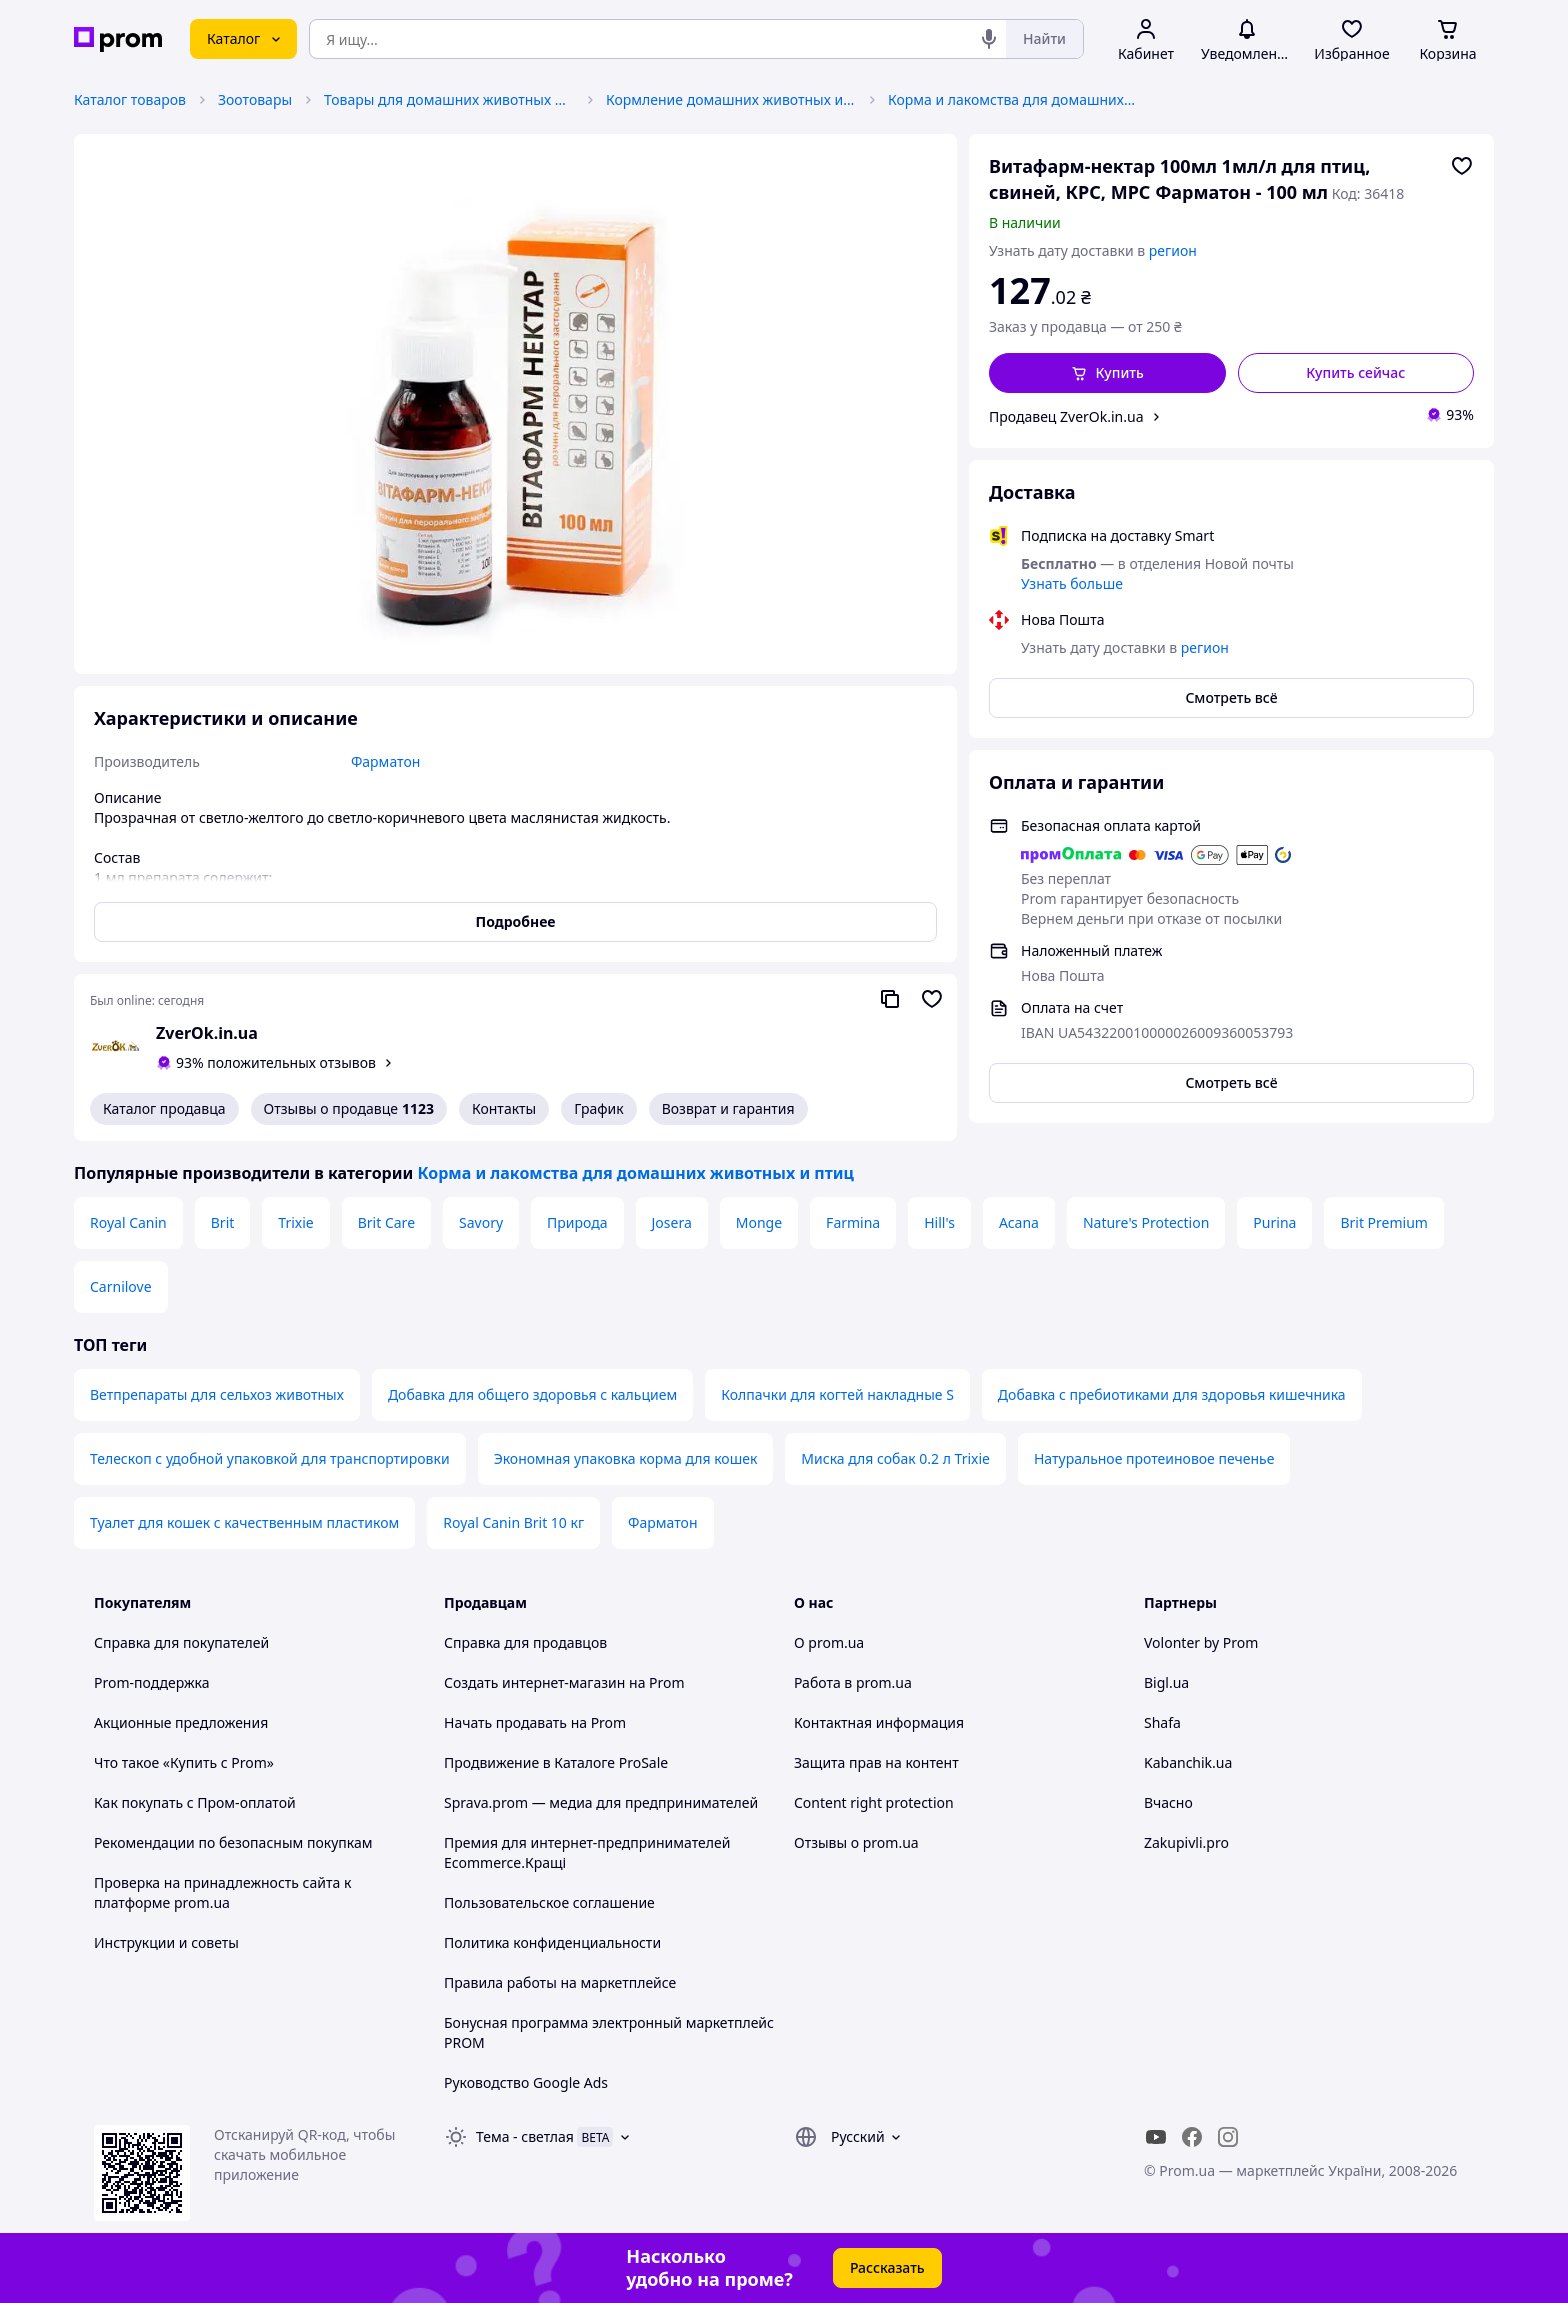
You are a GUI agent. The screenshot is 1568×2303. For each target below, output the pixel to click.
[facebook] (1192, 2137)
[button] (1107, 373)
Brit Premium (1384, 1222)
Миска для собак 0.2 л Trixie (895, 1458)
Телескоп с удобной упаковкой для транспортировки (270, 1458)
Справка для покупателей (181, 1642)
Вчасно (1168, 1802)
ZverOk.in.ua (207, 1033)
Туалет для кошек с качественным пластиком (244, 1522)
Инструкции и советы (166, 1942)
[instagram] (1228, 2137)
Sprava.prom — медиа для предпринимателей (601, 1802)
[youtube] (1156, 2137)
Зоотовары (255, 99)
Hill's (939, 1222)
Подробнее (516, 921)
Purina (1274, 1222)
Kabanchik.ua (1188, 1762)
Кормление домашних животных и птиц (731, 99)
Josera (672, 1222)
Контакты (504, 1108)
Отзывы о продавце (349, 1109)
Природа (577, 1222)
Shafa (1162, 1722)
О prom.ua (829, 1642)
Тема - (525, 2136)
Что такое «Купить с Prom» (184, 1762)
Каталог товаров (130, 99)
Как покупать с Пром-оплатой (195, 1802)
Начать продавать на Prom (535, 1722)
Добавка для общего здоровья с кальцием (532, 1394)
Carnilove (121, 1286)
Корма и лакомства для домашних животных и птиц (1013, 99)
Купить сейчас (1355, 372)
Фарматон (662, 1522)
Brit (223, 1222)
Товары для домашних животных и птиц (449, 99)
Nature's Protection (1146, 1222)
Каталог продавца (164, 1108)
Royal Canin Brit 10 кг (513, 1522)
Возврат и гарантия (728, 1108)
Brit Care (386, 1222)
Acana (1019, 1222)
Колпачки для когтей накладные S (837, 1394)
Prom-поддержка (152, 1682)
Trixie (295, 1222)
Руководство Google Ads (526, 2082)
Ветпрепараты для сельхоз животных (217, 1394)
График (598, 1108)
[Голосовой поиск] (989, 39)
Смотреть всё (1231, 697)
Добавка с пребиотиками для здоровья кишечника (1172, 1394)
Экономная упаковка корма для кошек (626, 1458)
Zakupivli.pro (1186, 1842)
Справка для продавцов (525, 1642)
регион (1173, 250)
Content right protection (874, 1802)
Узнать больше (1072, 583)
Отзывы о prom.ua (856, 1842)
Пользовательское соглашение (549, 1902)
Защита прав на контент (876, 1762)
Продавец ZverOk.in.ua (1066, 416)
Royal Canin (128, 1222)
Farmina (853, 1222)
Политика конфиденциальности (552, 1942)
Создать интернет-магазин (534, 1682)
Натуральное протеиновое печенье (1154, 1458)
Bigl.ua (1166, 1682)
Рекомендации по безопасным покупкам (233, 1842)
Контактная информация (879, 1722)
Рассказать (887, 2267)
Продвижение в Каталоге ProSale (556, 1762)
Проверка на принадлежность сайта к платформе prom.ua (222, 1892)
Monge (759, 1222)
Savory (481, 1222)
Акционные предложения (181, 1722)
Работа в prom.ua (853, 1682)
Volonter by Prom (1201, 1642)
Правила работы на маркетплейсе (560, 1982)
